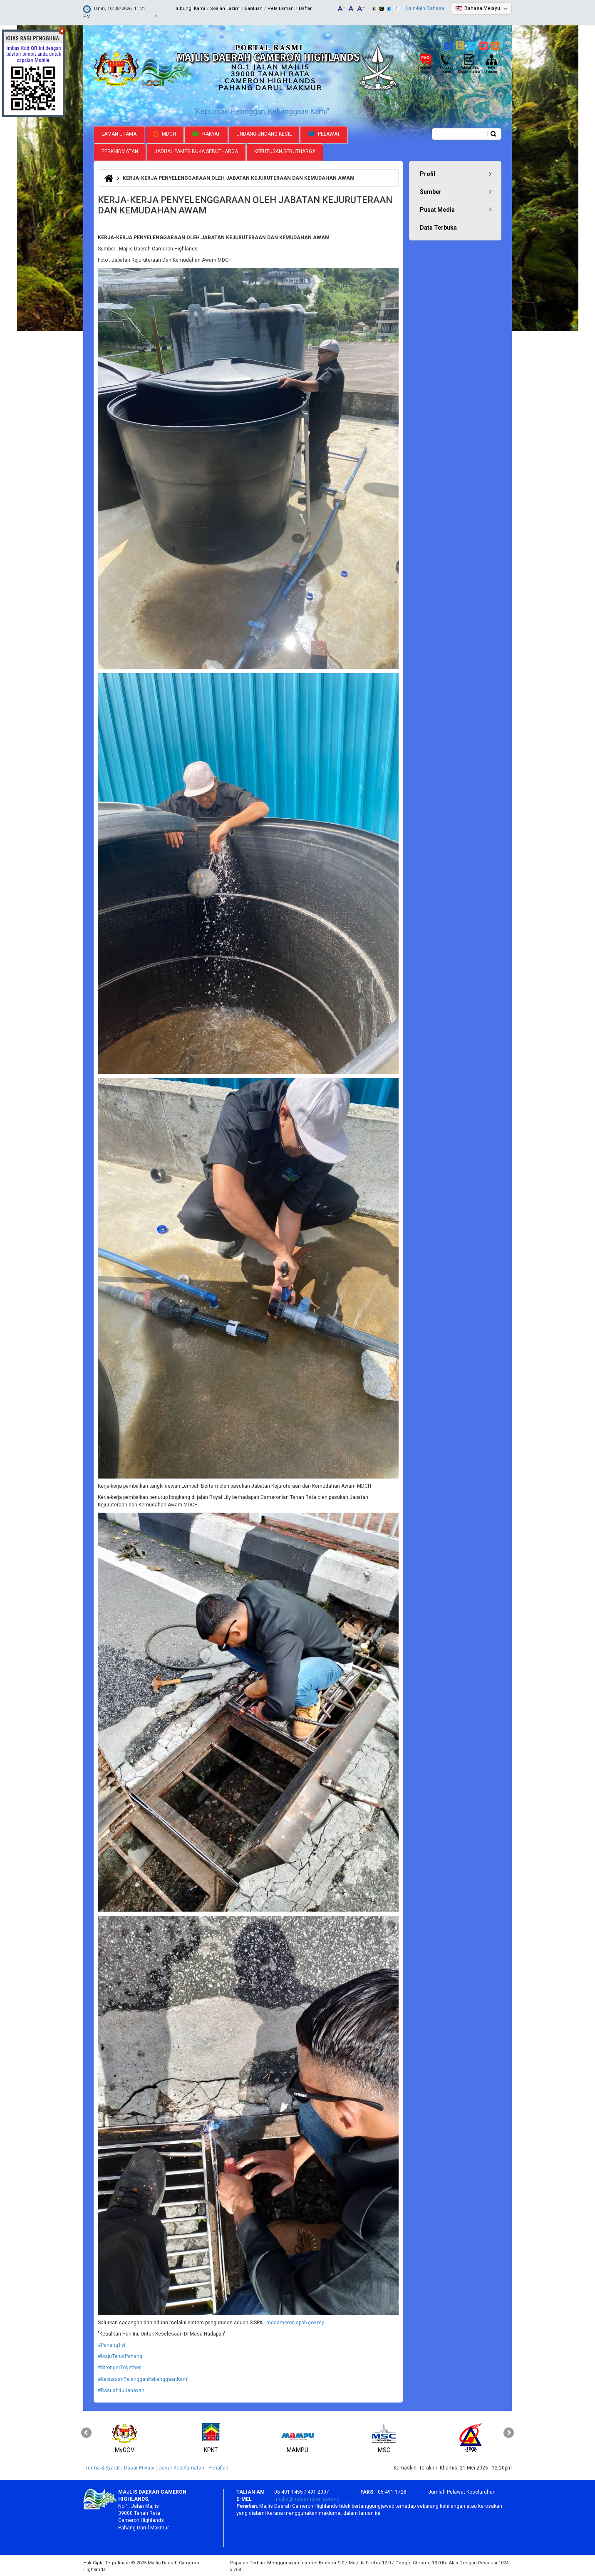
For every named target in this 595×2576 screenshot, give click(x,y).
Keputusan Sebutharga (284, 151)
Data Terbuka (438, 226)
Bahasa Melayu (482, 8)
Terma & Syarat (102, 2467)
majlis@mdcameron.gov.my (306, 2498)
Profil (427, 173)
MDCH (164, 133)
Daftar (305, 8)
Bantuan (254, 8)
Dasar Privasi (139, 2467)
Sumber (430, 191)
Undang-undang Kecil (264, 133)
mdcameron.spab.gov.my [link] (295, 2322)
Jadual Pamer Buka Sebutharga (196, 151)
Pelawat (324, 133)
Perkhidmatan (120, 151)
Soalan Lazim (225, 8)
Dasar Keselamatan (181, 2467)
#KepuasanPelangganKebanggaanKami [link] (143, 2378)
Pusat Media (437, 209)
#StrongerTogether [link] (119, 2367)
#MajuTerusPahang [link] (120, 2355)
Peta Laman (281, 8)
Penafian (218, 2467)
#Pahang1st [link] (112, 2344)
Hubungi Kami (189, 8)
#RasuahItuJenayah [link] (121, 2390)
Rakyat (206, 133)
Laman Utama (119, 133)
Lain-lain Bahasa (425, 8)
